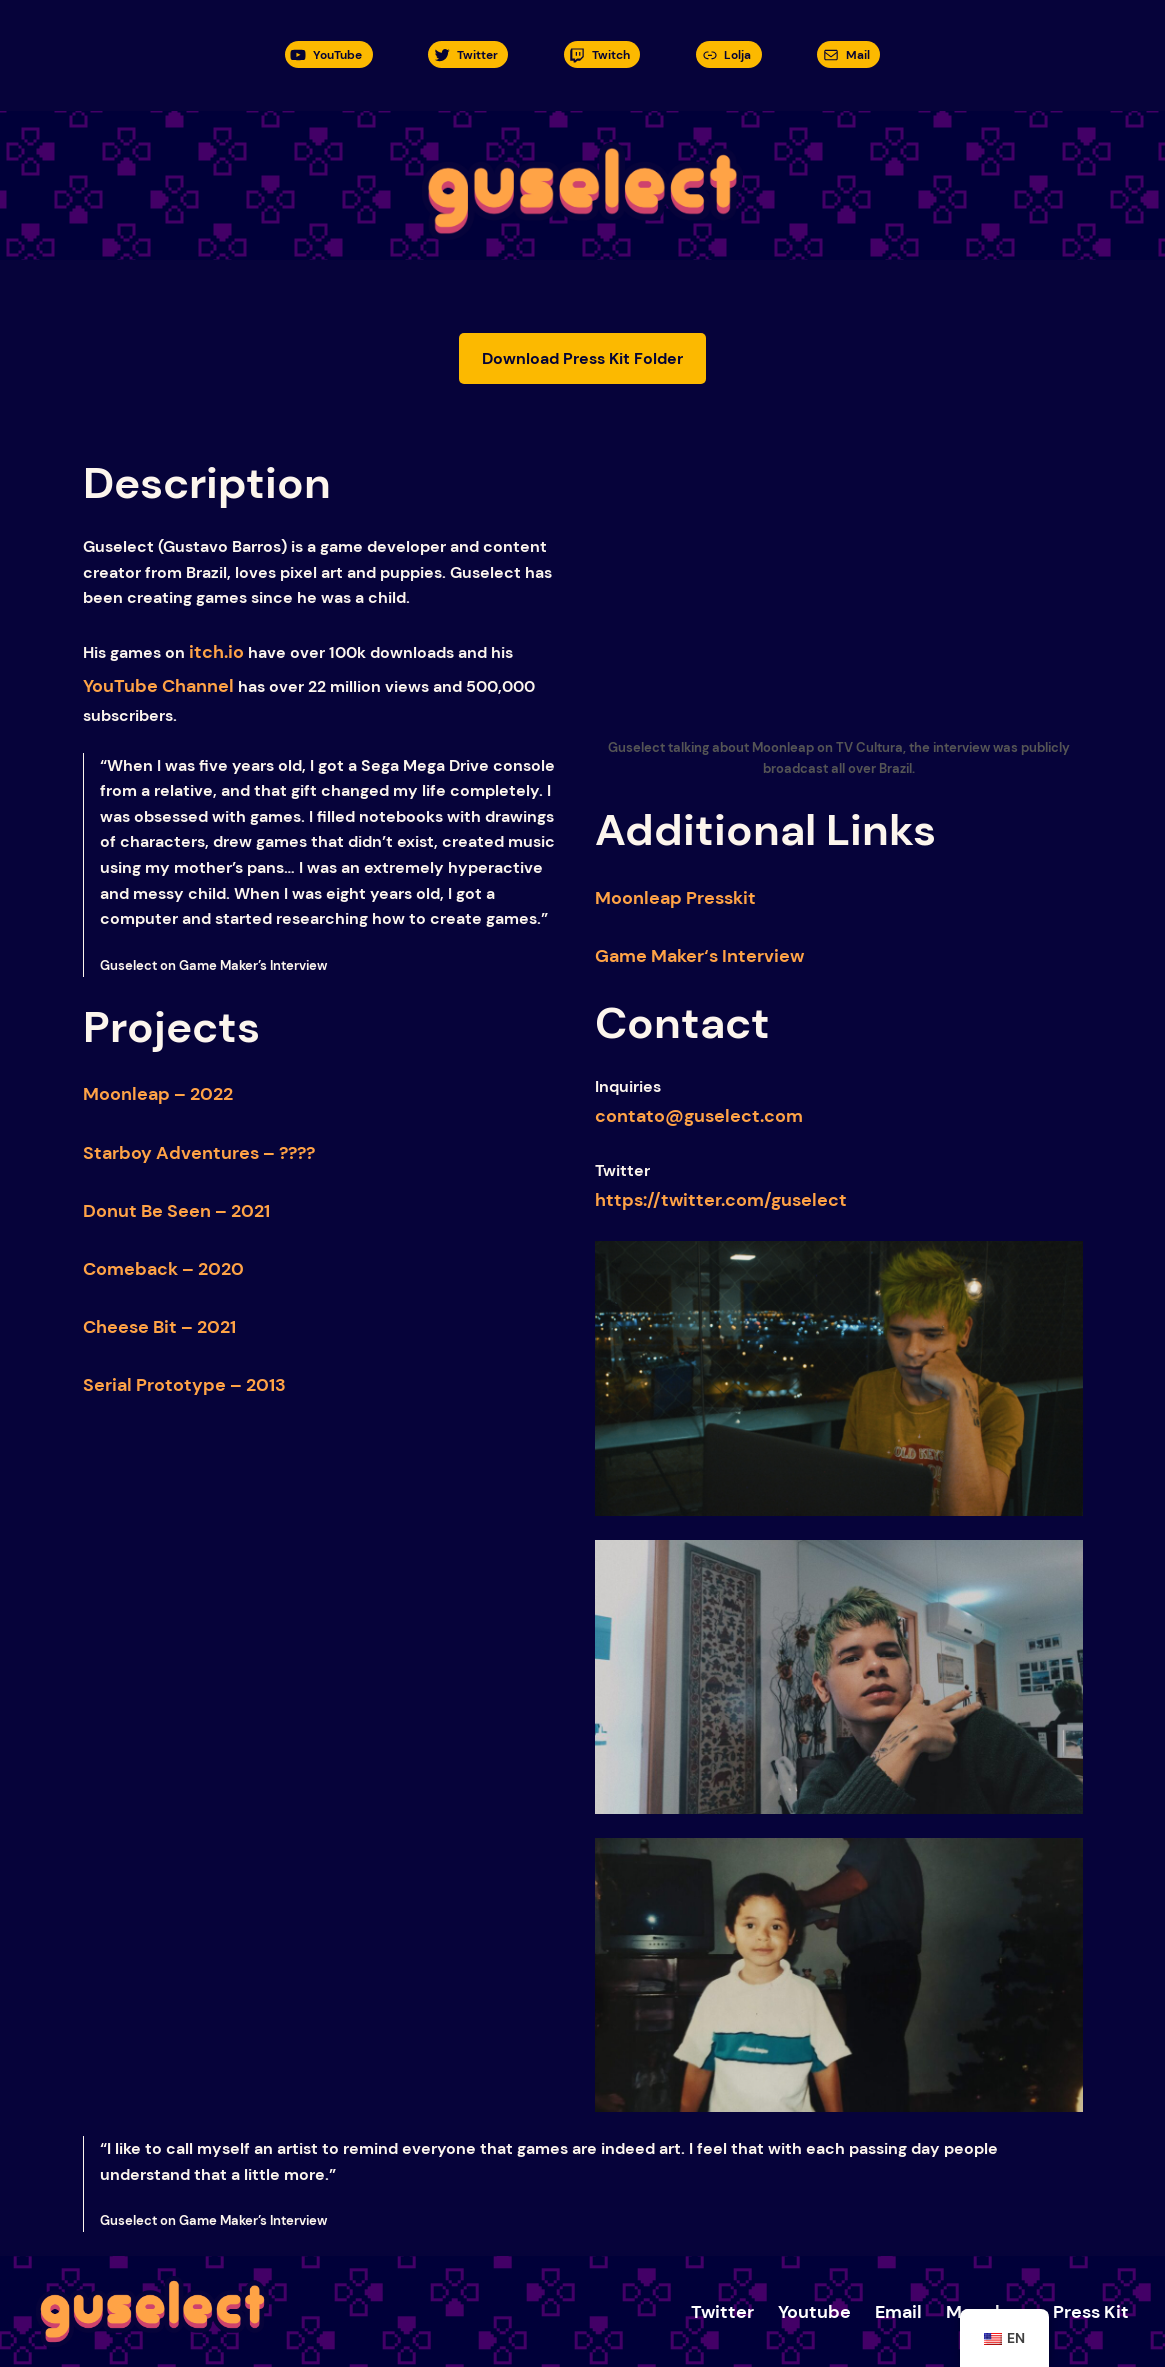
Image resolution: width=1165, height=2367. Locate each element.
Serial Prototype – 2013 (184, 1385)
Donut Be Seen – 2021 (176, 1211)
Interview (761, 956)
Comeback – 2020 (163, 1269)
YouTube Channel (158, 686)
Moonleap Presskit (675, 898)
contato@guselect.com (699, 1116)
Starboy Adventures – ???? (199, 1153)
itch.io (216, 652)
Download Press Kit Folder (582, 358)
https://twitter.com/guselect (721, 1200)
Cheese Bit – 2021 (159, 1327)
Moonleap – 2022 (158, 1094)
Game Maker (649, 956)
